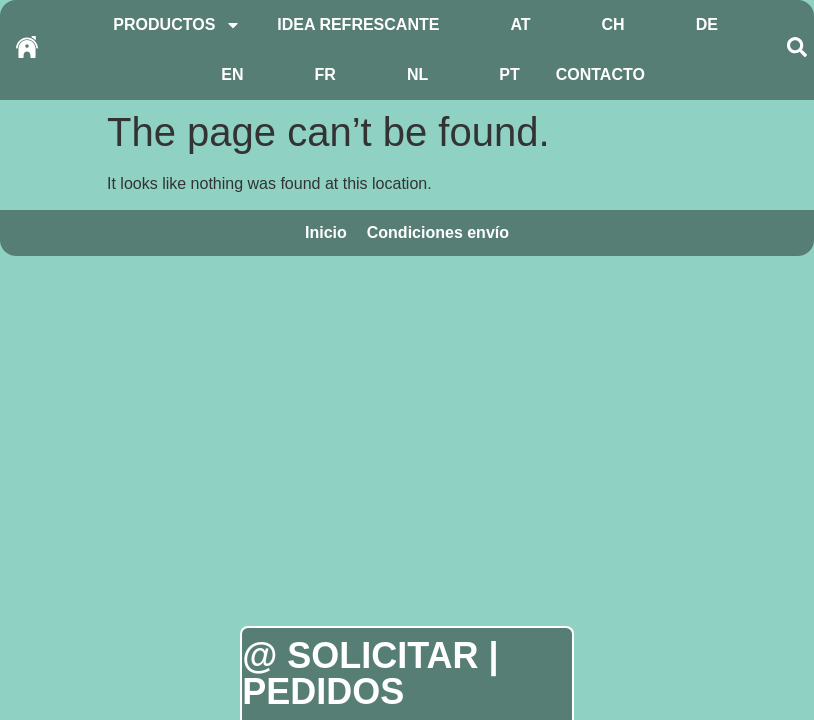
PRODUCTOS (177, 25)
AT (520, 24)
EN (232, 74)
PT (509, 74)
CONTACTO (600, 74)
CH (613, 24)
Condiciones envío (438, 232)
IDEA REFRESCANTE (358, 24)
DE (707, 24)
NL (417, 74)
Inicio (326, 232)
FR (325, 74)
